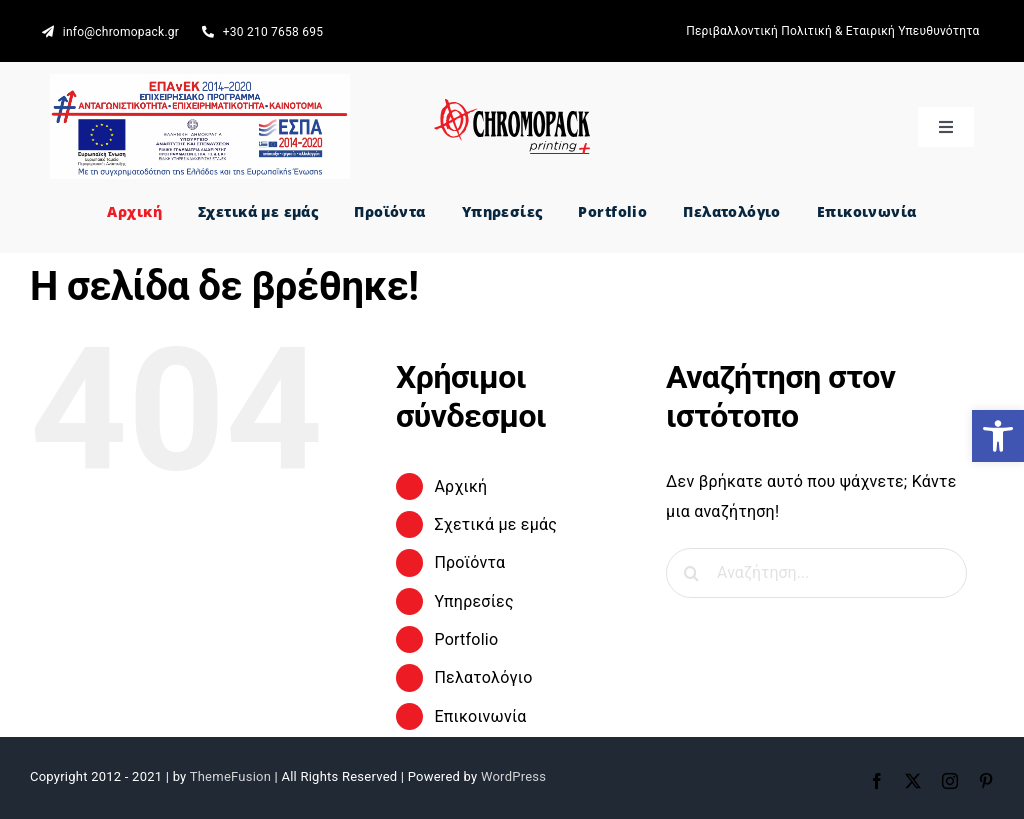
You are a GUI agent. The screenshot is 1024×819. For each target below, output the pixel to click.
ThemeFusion (230, 776)
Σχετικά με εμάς (495, 524)
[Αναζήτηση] (691, 573)
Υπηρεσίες (473, 601)
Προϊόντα (469, 562)
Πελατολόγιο (483, 677)
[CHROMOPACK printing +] (511, 106)
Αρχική (460, 486)
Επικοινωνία (480, 716)
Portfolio (466, 639)
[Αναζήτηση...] (816, 573)
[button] (998, 436)
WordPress (513, 776)
